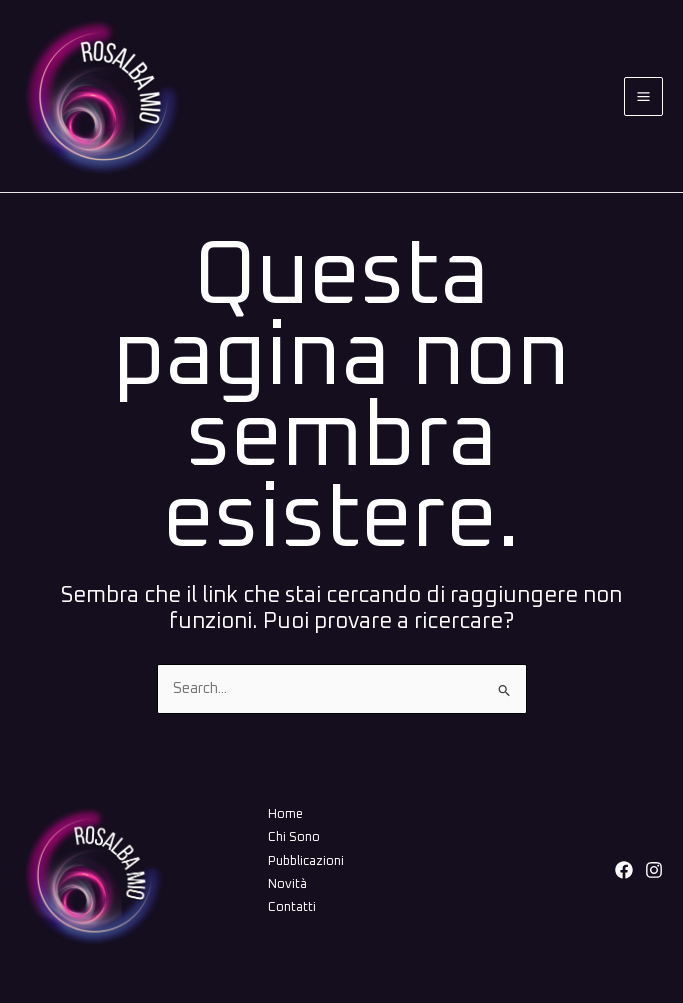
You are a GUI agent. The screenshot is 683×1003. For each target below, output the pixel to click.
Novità (287, 884)
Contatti (292, 907)
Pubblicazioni (306, 861)
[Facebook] (624, 870)
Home (285, 814)
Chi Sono (294, 837)
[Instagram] (654, 870)
